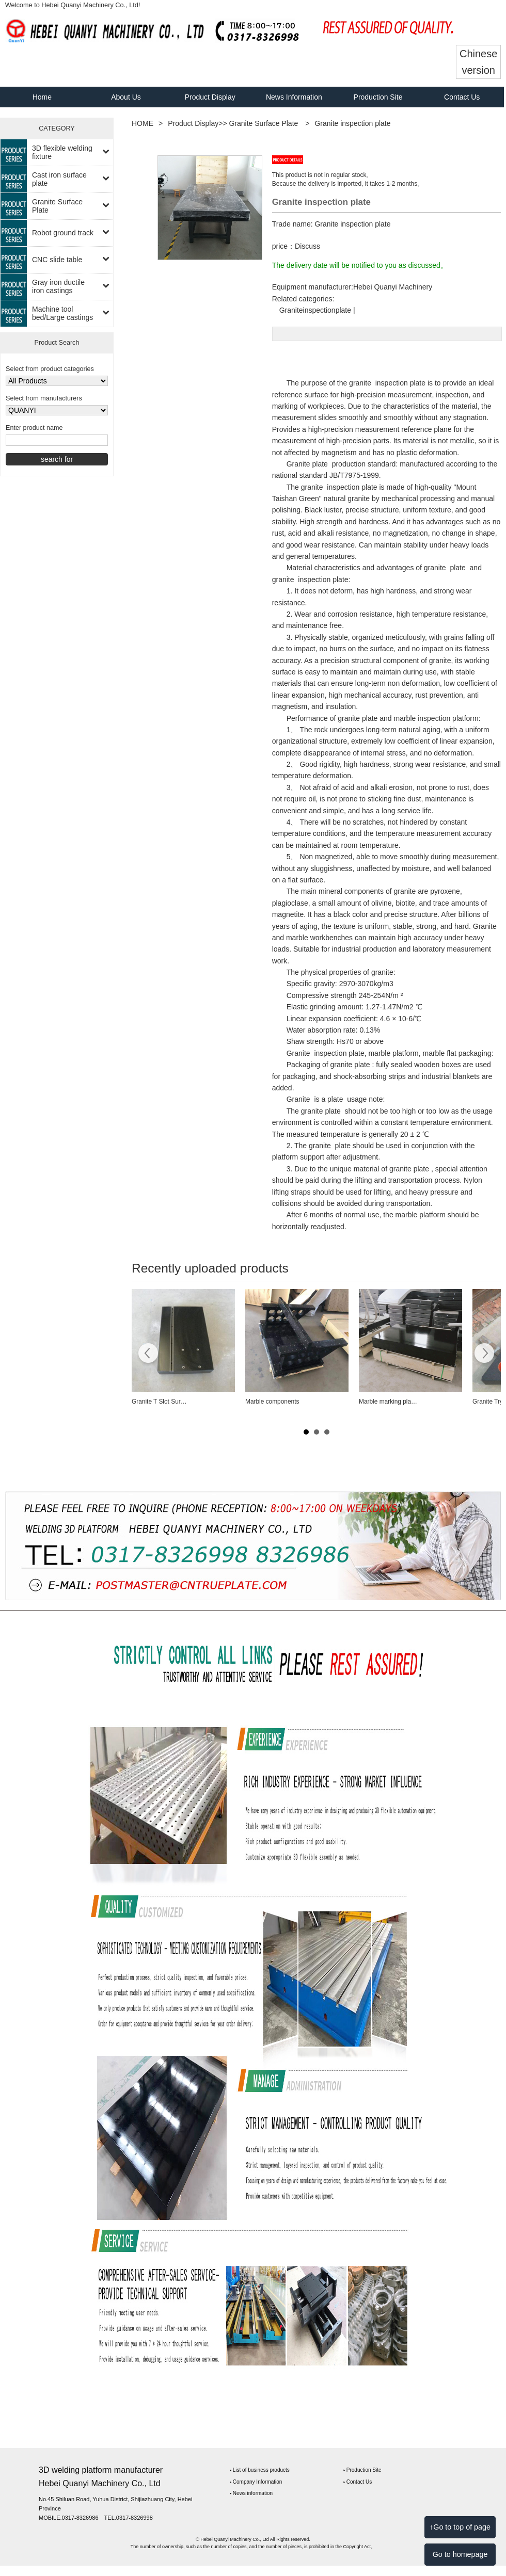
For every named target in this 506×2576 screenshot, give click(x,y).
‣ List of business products (260, 2470)
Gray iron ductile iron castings (58, 286)
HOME (142, 123)
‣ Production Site (362, 2470)
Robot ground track (62, 233)
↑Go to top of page (460, 2527)
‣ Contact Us (357, 2482)
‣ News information (251, 2493)
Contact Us (462, 97)
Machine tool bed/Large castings (62, 313)
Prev (148, 1354)
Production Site (378, 97)
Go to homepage (460, 2554)
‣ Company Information (256, 2482)
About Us (126, 97)
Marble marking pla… (388, 1401)
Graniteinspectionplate (315, 310)
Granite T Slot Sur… (159, 1401)
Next (484, 1354)
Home (42, 97)
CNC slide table (57, 259)
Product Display (210, 97)
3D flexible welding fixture (62, 152)
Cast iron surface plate (59, 179)
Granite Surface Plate (57, 206)
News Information (294, 97)
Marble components (272, 1401)
